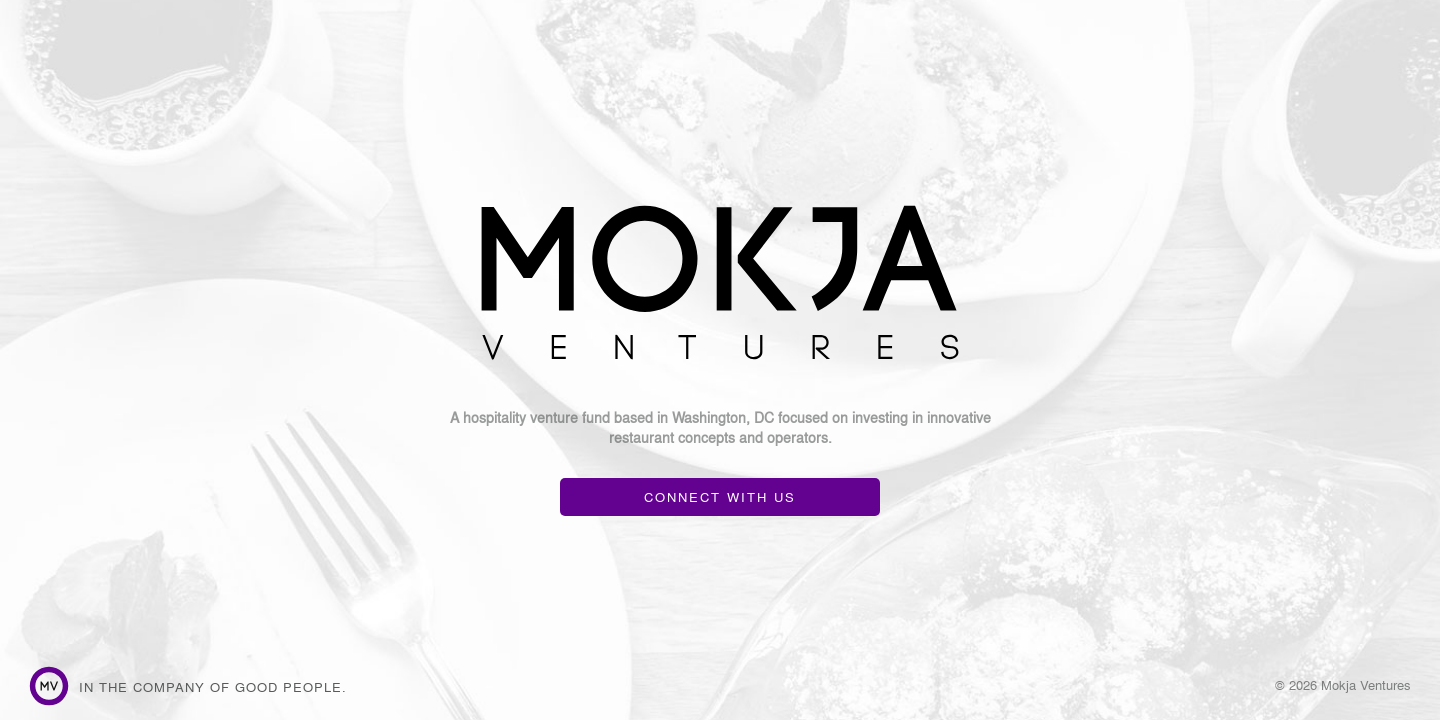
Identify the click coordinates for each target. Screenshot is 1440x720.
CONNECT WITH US (720, 496)
